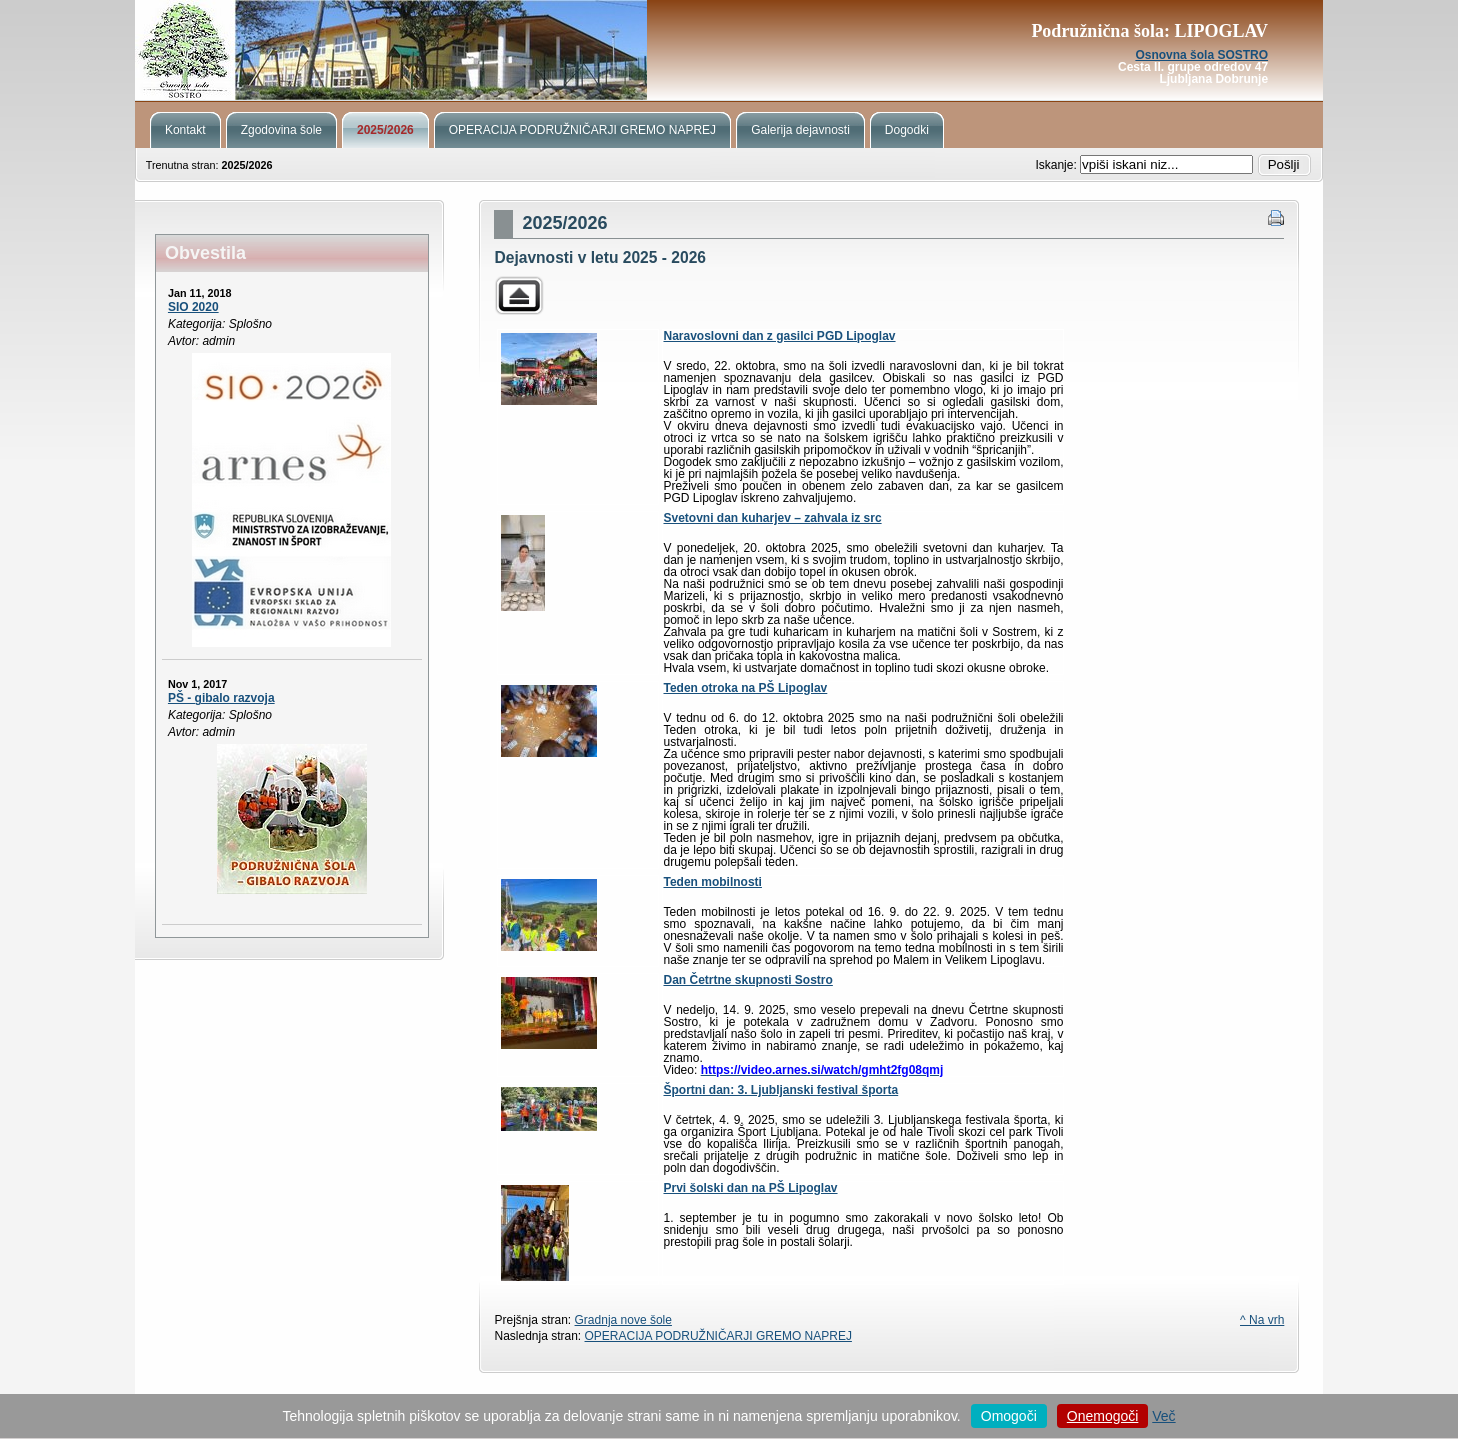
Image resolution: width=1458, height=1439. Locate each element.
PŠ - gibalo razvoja (221, 698)
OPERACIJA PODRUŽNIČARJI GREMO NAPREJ (718, 1336)
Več (1163, 1416)
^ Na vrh (1262, 1320)
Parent (519, 295)
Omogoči (1009, 1416)
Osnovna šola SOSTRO (1201, 55)
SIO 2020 (193, 307)
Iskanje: (1057, 165)
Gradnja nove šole (623, 1320)
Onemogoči (1103, 1416)
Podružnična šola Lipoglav (729, 50)
